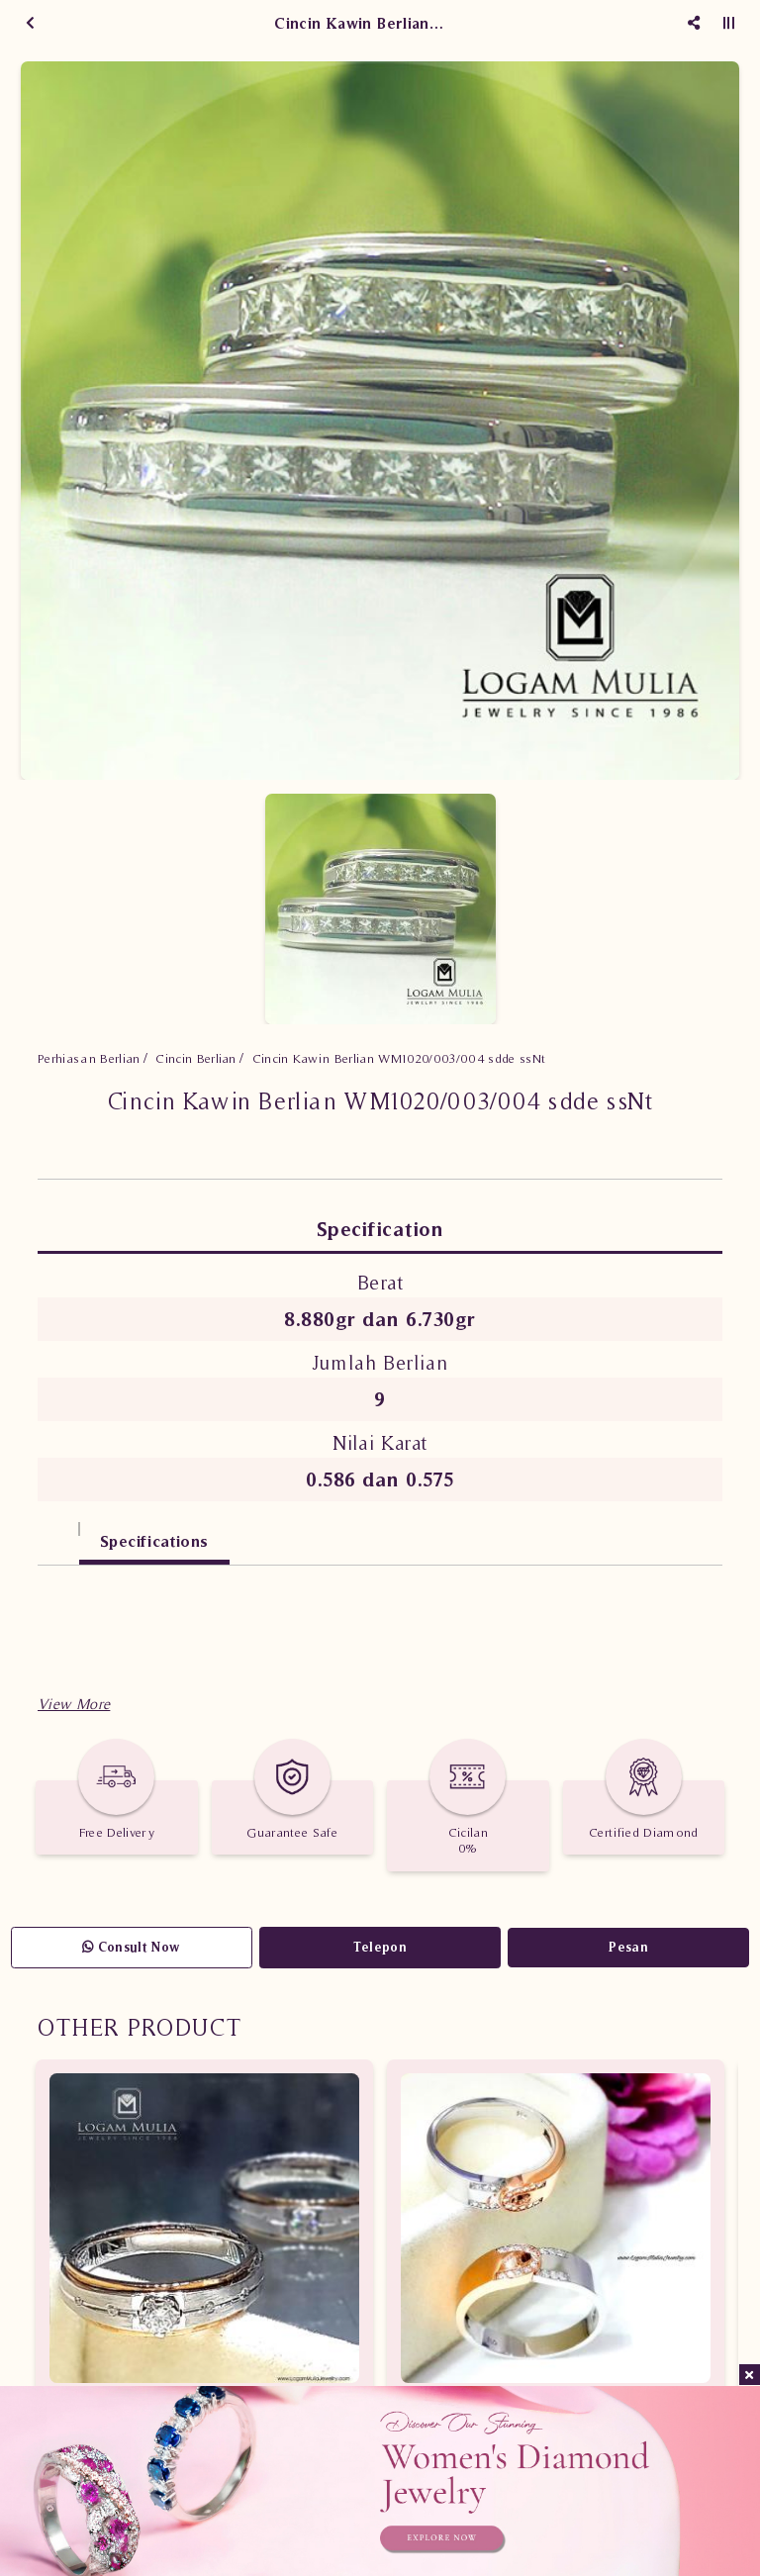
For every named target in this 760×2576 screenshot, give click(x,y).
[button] (74, 1703)
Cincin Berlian (196, 1058)
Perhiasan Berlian (89, 1058)
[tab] (58, 1531)
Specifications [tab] (154, 1541)
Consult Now (131, 1947)
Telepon (380, 1947)
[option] (380, 420)
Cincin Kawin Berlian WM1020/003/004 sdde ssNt (399, 1058)
